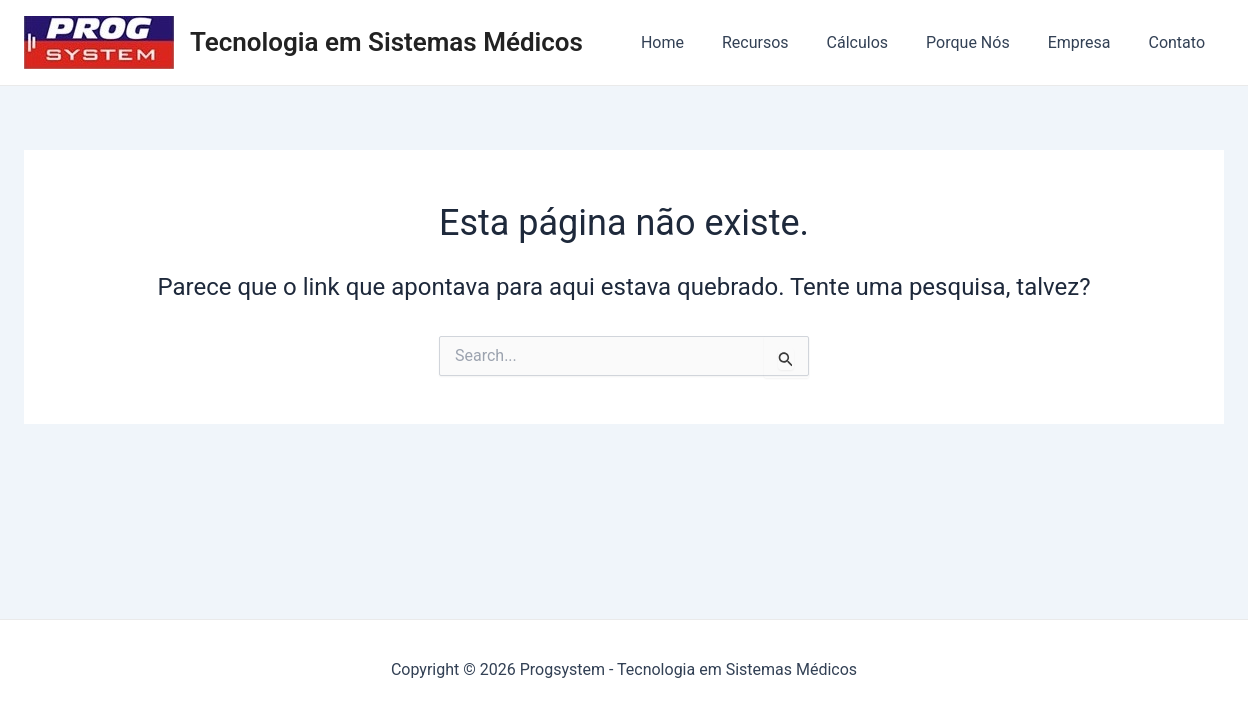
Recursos (782, 42)
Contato (1179, 42)
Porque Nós (983, 42)
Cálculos (878, 42)
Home (695, 42)
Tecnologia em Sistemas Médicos (386, 42)
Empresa (1088, 42)
